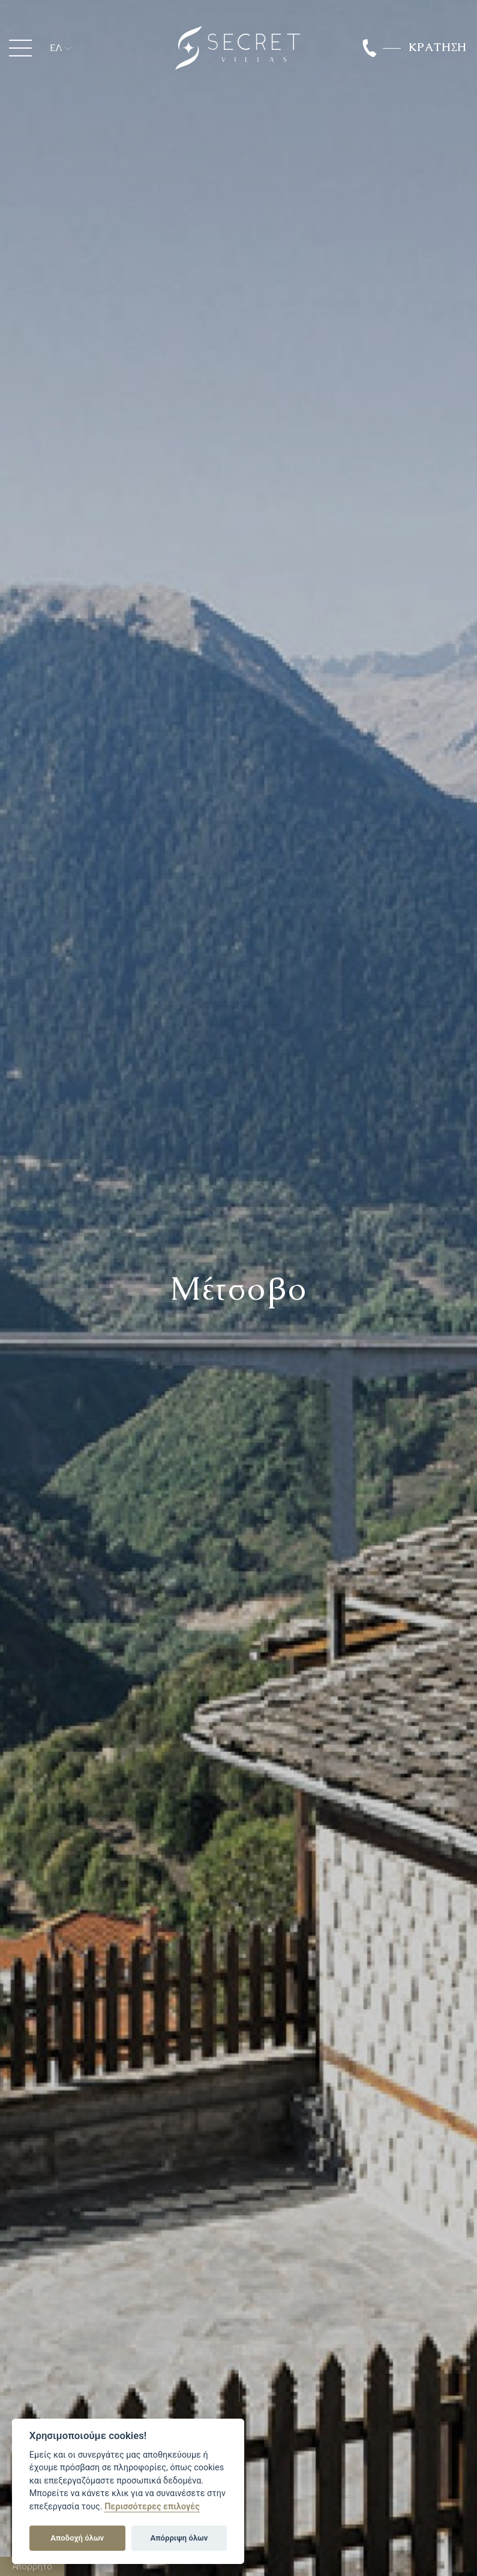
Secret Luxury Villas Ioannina (237, 48)
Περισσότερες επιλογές (152, 2507)
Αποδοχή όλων (77, 2537)
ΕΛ (56, 48)
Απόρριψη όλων (179, 2537)
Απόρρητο (32, 2566)
